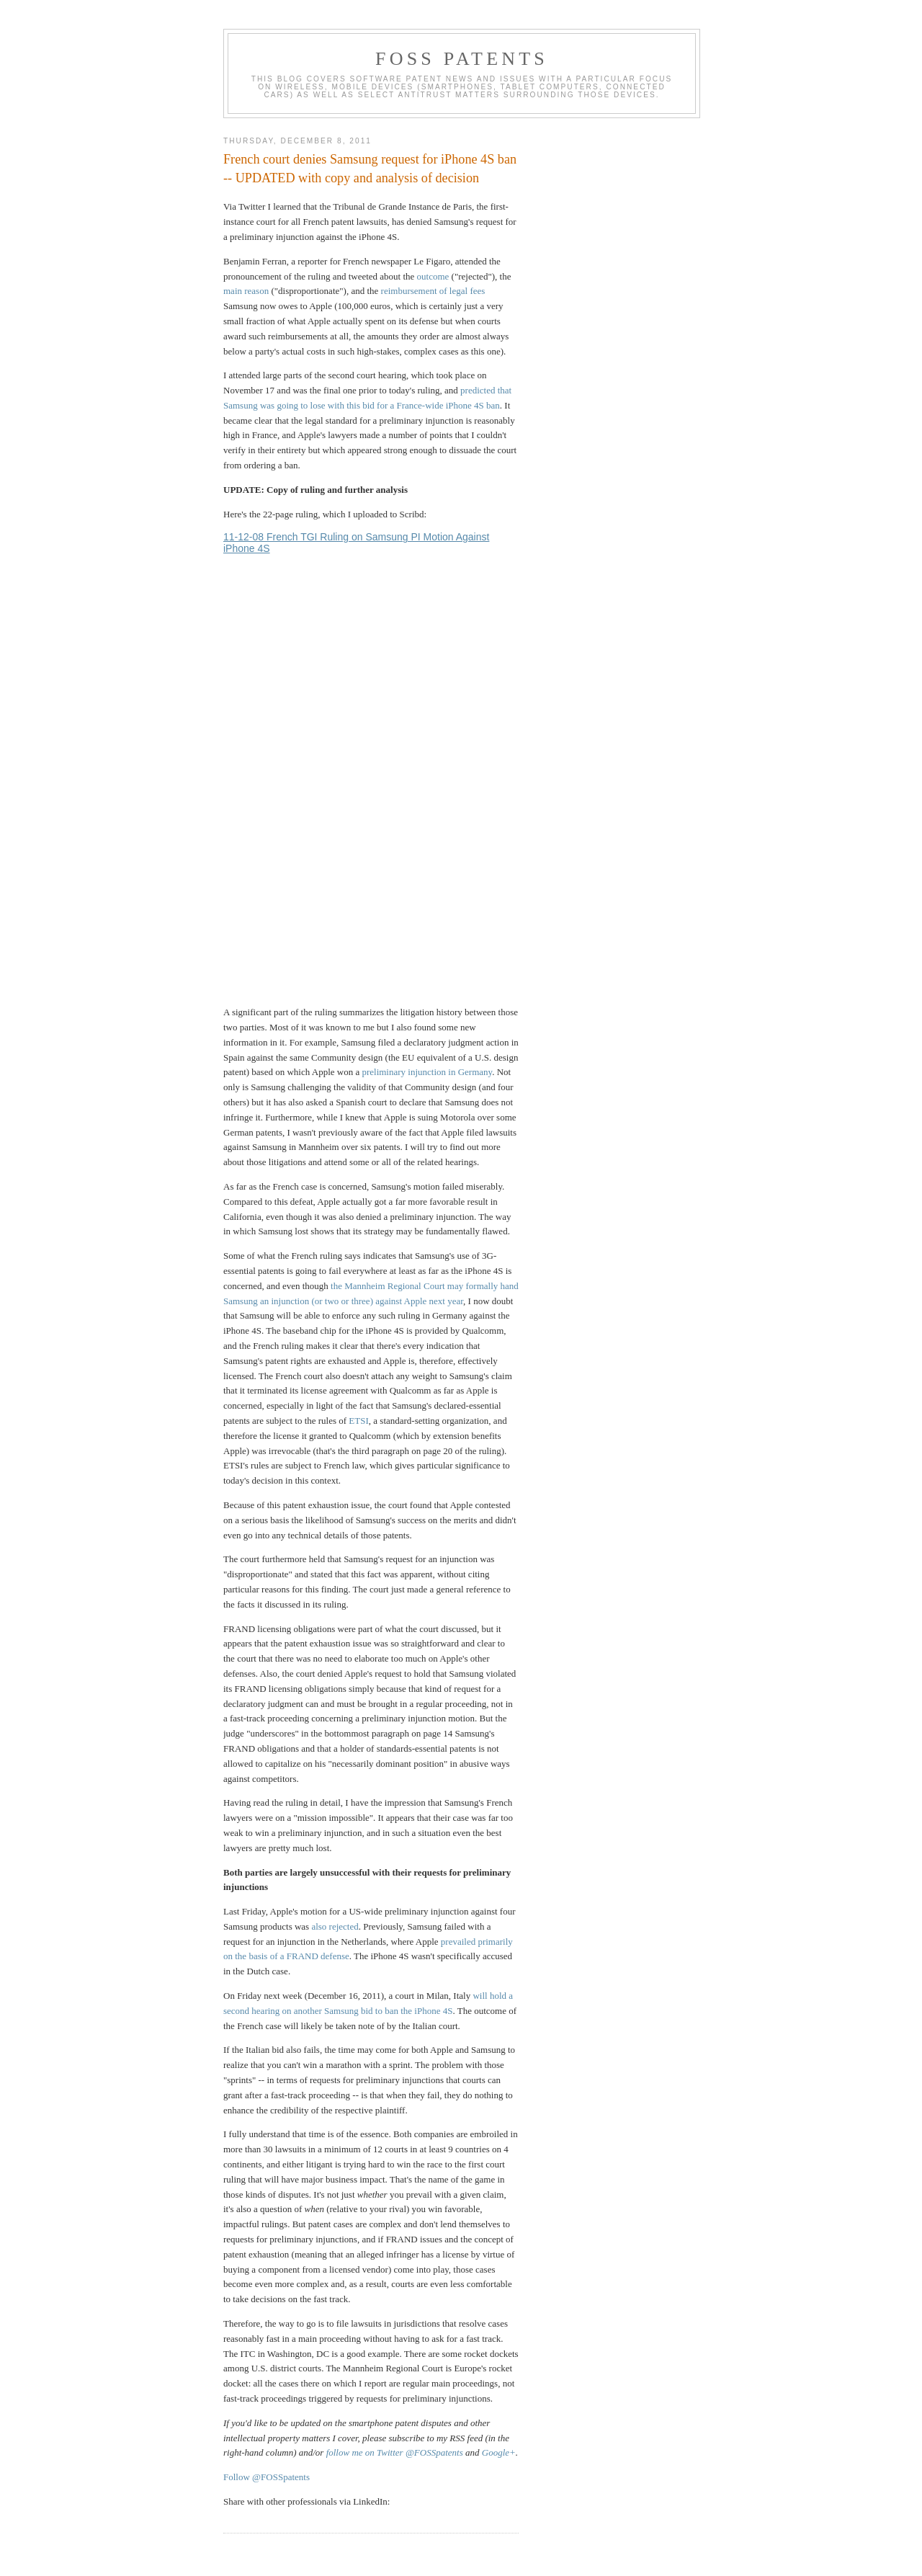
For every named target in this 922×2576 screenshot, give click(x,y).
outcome (433, 276)
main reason (246, 290)
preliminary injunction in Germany (427, 1071)
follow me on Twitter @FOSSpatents (394, 2452)
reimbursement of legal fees (433, 290)
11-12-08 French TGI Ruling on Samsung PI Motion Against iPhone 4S (356, 542)
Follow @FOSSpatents (266, 2477)
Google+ (499, 2452)
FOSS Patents (461, 58)
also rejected (334, 1926)
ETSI (358, 1420)
